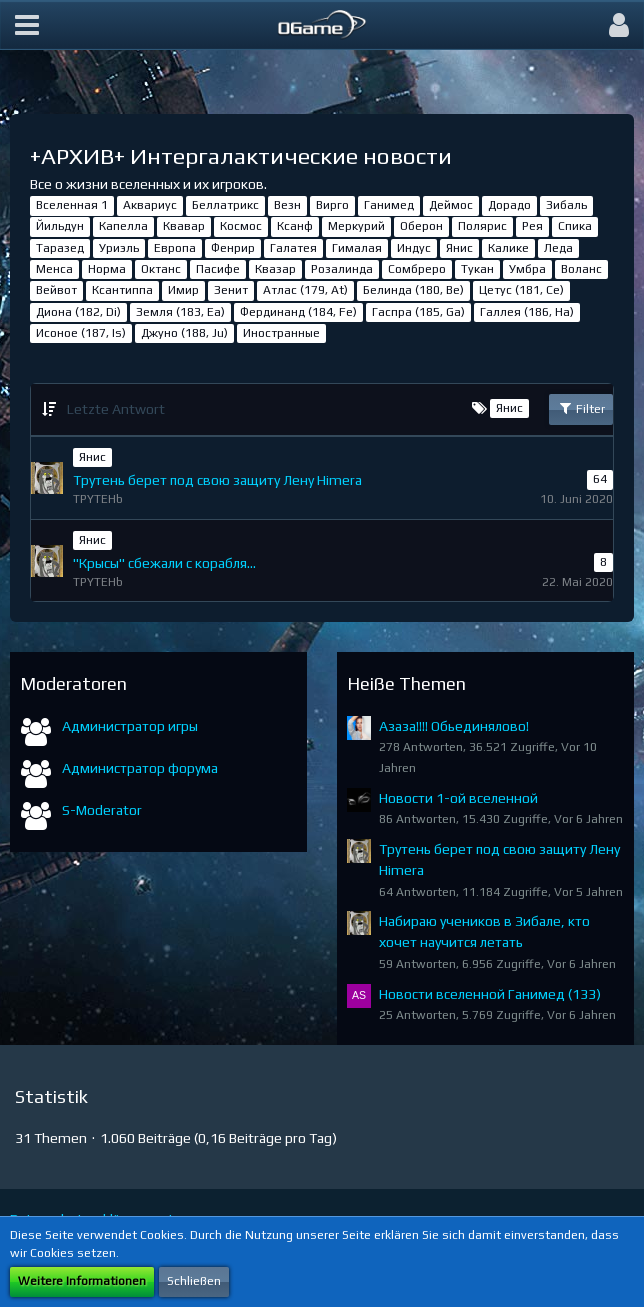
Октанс (161, 269)
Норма (107, 269)
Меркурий (356, 226)
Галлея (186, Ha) (527, 312)
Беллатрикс (225, 205)
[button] (27, 25)
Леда (558, 248)
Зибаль (566, 205)
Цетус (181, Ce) (521, 290)
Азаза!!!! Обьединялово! (454, 726)
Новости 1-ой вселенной (458, 798)
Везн (287, 205)
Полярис (482, 226)
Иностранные (281, 333)
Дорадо (509, 205)
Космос (241, 226)
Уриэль (119, 248)
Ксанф (295, 226)
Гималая (357, 248)
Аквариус (150, 205)
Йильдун (60, 226)
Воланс (581, 269)
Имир (183, 290)
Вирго (332, 205)
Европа (175, 248)
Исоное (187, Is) (81, 333)
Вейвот (56, 290)
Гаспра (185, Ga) (418, 312)
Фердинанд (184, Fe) (298, 312)
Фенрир (233, 248)
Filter (581, 408)
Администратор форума (140, 768)
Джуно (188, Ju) (184, 333)
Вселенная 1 (72, 205)
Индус (414, 248)
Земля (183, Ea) (180, 312)
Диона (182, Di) (78, 312)
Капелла (123, 226)
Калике (508, 248)
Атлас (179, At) (305, 290)
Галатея (293, 248)
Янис (459, 248)
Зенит (231, 290)
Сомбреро (417, 269)
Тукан (477, 269)
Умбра (527, 269)
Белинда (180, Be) (413, 290)
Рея (532, 226)
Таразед (60, 248)
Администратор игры (130, 726)
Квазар (275, 269)
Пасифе (218, 269)
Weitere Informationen (82, 1281)
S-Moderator (102, 810)
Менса (54, 269)
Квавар (184, 226)
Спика (575, 226)
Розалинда (342, 269)
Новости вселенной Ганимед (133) (490, 994)
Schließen (194, 1281)
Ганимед (389, 205)
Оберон (421, 226)
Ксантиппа (122, 290)
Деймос (451, 205)
